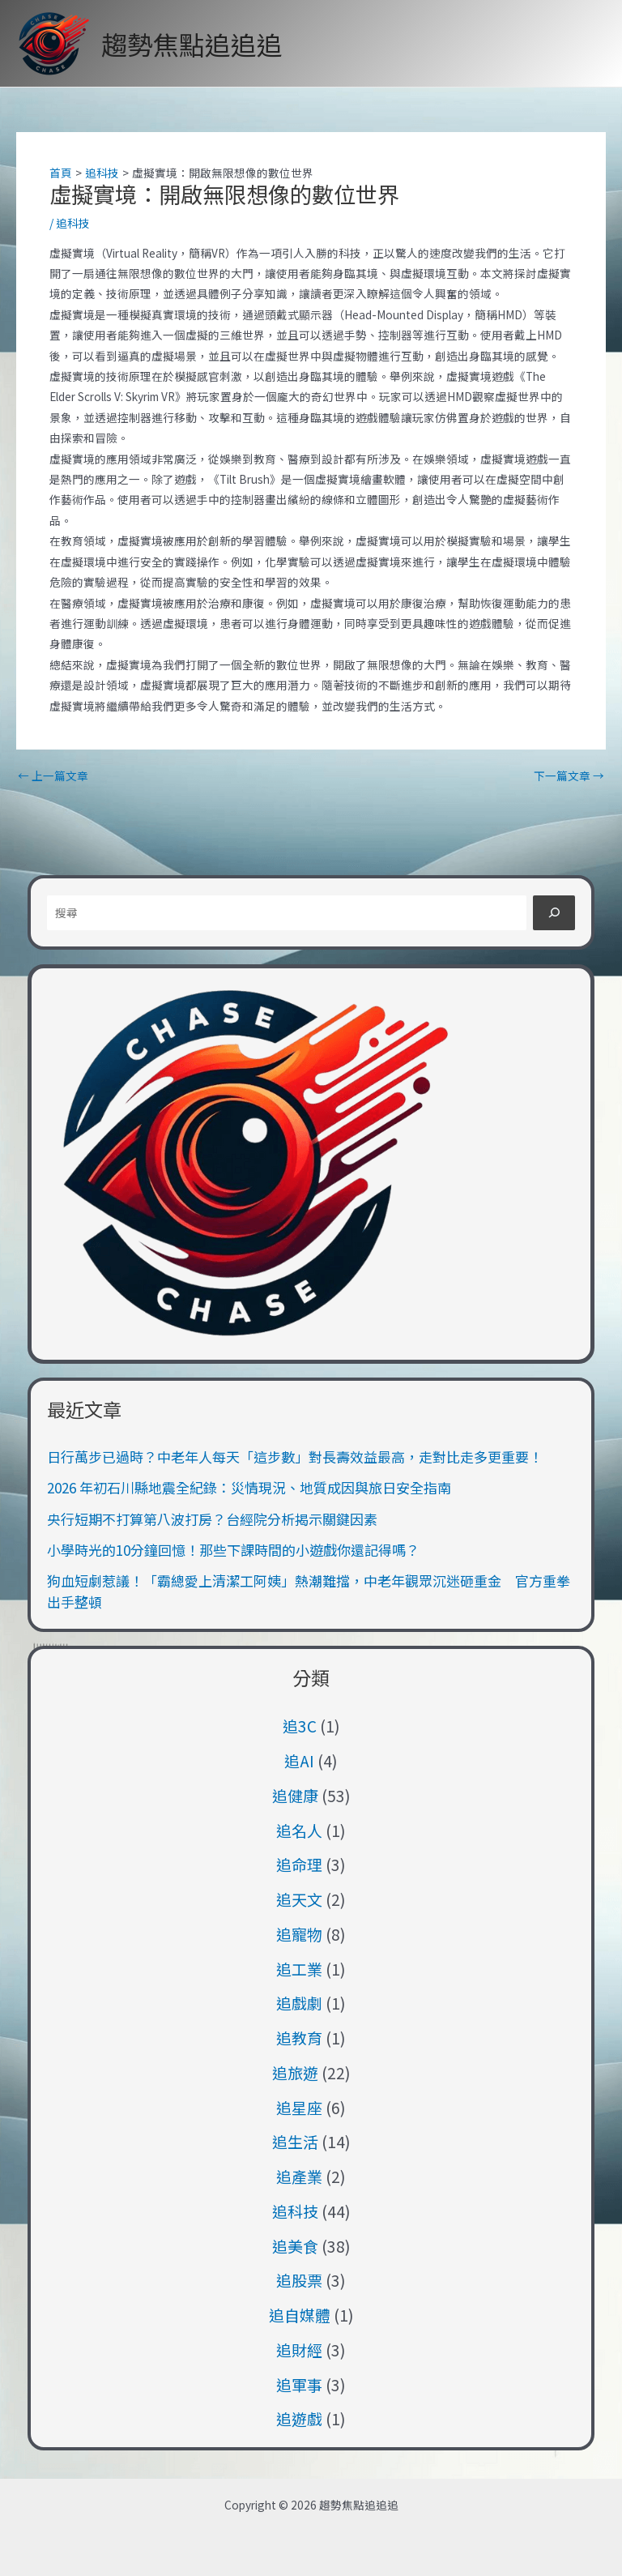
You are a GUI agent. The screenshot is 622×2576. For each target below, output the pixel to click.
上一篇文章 (53, 776)
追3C (300, 1726)
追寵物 (299, 1934)
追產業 (299, 2176)
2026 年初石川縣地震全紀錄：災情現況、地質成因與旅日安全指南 (249, 1487)
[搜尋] (553, 912)
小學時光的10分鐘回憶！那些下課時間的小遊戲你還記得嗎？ (233, 1550)
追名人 (299, 1830)
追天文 (299, 1899)
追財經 (299, 2349)
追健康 (295, 1795)
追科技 (73, 223)
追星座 (299, 2107)
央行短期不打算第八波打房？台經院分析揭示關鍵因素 (212, 1519)
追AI (299, 1760)
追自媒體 (299, 2315)
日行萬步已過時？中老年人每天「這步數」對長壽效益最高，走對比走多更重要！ (295, 1456)
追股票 (299, 2280)
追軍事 (299, 2384)
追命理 (299, 1864)
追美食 (295, 2246)
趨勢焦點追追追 (192, 43)
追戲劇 (299, 2003)
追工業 (299, 1969)
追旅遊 (295, 2072)
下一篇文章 (569, 776)
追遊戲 (299, 2418)
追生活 (295, 2141)
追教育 (299, 2037)
